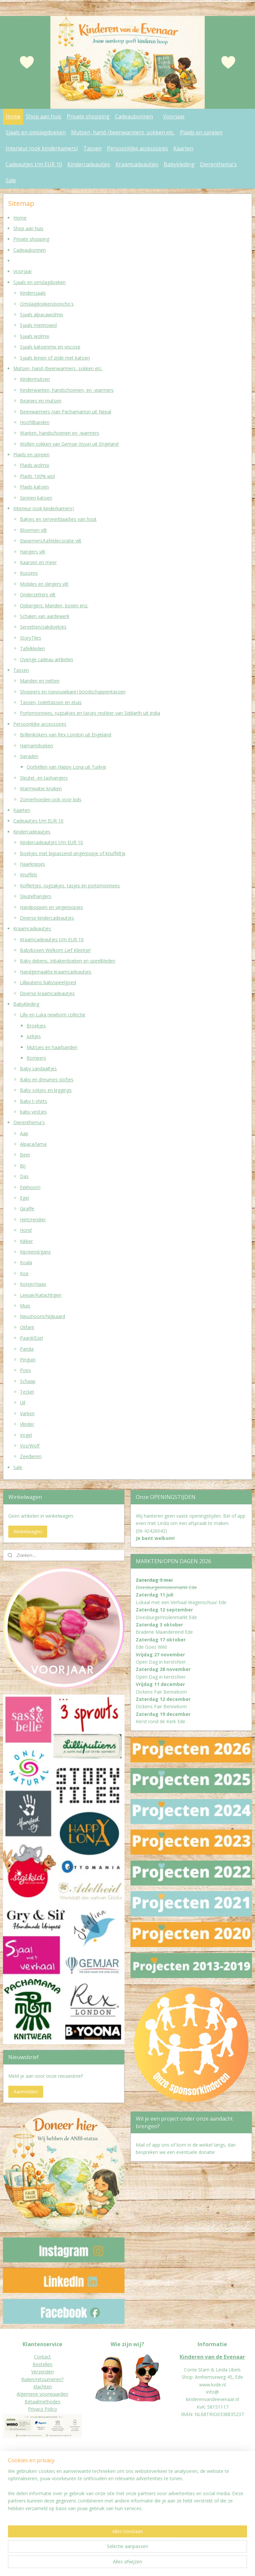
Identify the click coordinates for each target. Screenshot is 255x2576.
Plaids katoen (34, 487)
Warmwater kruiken (41, 788)
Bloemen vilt (33, 530)
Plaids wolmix (34, 465)
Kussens (29, 573)
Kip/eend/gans (35, 1252)
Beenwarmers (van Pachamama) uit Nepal (65, 411)
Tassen (92, 148)
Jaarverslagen (17, 2498)
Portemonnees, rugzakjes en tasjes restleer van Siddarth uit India (90, 713)
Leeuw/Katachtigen (40, 1295)
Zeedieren (31, 1456)
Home (13, 116)
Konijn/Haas (33, 1284)
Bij (23, 1165)
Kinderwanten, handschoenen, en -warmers (67, 390)
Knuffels (28, 875)
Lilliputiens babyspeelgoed (48, 982)
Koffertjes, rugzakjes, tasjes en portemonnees (70, 885)
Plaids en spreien (201, 132)
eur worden (29, 2491)
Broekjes (36, 1025)
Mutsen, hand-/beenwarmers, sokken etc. (123, 132)
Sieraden (29, 756)
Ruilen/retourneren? (42, 2379)
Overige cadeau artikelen (46, 659)
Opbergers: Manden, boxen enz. (54, 605)
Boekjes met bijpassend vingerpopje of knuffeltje (73, 853)
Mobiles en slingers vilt (44, 584)
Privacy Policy (42, 2409)
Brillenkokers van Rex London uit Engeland (65, 734)
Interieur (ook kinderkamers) (42, 148)
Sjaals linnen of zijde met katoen (55, 358)
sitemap (112, 2563)
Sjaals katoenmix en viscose (50, 347)
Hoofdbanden (34, 422)
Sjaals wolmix (34, 336)
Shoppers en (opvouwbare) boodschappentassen (73, 691)
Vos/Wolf (30, 1445)
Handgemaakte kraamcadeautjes (55, 972)
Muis (25, 1305)
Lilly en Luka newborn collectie (52, 1015)
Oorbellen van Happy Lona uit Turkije (66, 767)
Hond (26, 1230)
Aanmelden (26, 2091)
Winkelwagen (28, 1531)
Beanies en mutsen (40, 400)
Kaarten (183, 148)
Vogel (26, 1435)
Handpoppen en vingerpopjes (51, 907)
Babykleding (179, 164)
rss (126, 2563)
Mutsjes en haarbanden (52, 1047)
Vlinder (27, 1424)
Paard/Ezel (31, 1338)
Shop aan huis (43, 116)
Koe (24, 1273)
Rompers (36, 1058)
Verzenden (42, 2371)
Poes (25, 1370)
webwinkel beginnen (151, 2563)
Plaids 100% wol (37, 476)
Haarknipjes (32, 864)
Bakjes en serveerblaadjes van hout (58, 519)
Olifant (27, 1327)
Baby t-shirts (33, 1101)
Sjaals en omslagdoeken (36, 132)
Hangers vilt (32, 551)
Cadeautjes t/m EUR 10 (34, 164)
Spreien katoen (36, 498)
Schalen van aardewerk (44, 616)
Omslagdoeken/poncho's (47, 304)
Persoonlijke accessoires (137, 148)
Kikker (26, 1241)
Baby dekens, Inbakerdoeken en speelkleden (67, 961)
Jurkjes (34, 1036)
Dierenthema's (218, 164)
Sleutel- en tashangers (44, 778)
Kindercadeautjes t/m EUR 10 (51, 842)
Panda (27, 1349)
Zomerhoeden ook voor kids (50, 799)
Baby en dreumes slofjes (46, 1079)
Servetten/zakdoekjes (43, 627)
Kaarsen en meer (38, 562)
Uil (22, 1403)
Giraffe (27, 1209)
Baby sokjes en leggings (46, 1090)
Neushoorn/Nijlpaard (42, 1316)
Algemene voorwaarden (42, 2394)
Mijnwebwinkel (209, 2563)
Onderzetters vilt (37, 594)
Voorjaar (174, 116)
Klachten (42, 2386)
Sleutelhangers (35, 896)
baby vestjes (33, 1112)
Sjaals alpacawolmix (41, 314)
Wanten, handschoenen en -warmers (59, 433)
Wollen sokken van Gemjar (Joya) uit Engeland (69, 444)
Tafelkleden (32, 648)
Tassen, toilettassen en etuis (51, 702)
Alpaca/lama (33, 1144)
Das (24, 1176)
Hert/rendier (33, 1219)
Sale (11, 180)
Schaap (28, 1381)
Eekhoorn (30, 1187)
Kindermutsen (35, 379)
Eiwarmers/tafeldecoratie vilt (50, 540)
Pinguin (28, 1359)
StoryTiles (30, 638)
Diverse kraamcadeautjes (47, 993)
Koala (26, 1263)
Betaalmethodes (42, 2401)
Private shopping (88, 116)
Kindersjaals (33, 293)
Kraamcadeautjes (137, 164)
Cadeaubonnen (134, 116)
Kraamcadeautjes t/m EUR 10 (52, 939)
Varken (27, 1413)
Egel (24, 1198)
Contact (42, 2356)
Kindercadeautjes (88, 164)
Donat (10, 2491)
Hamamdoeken (36, 745)
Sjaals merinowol (38, 325)
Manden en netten (39, 681)
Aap (24, 1133)
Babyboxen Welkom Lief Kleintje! (55, 950)
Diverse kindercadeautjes (47, 918)
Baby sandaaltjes (38, 1069)
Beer (25, 1155)
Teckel (27, 1392)
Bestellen (42, 2364)
